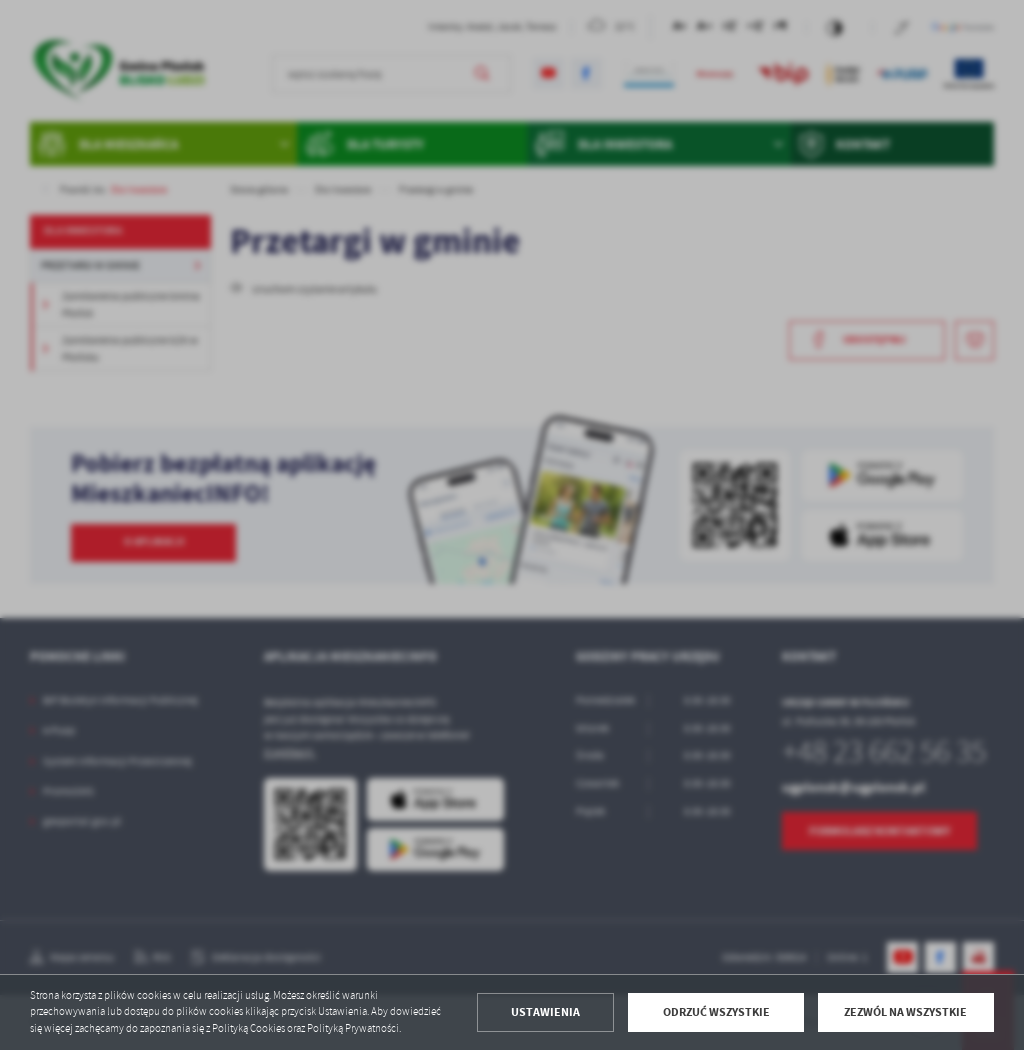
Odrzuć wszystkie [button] (716, 1012)
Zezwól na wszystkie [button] (905, 1012)
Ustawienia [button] (545, 1012)
